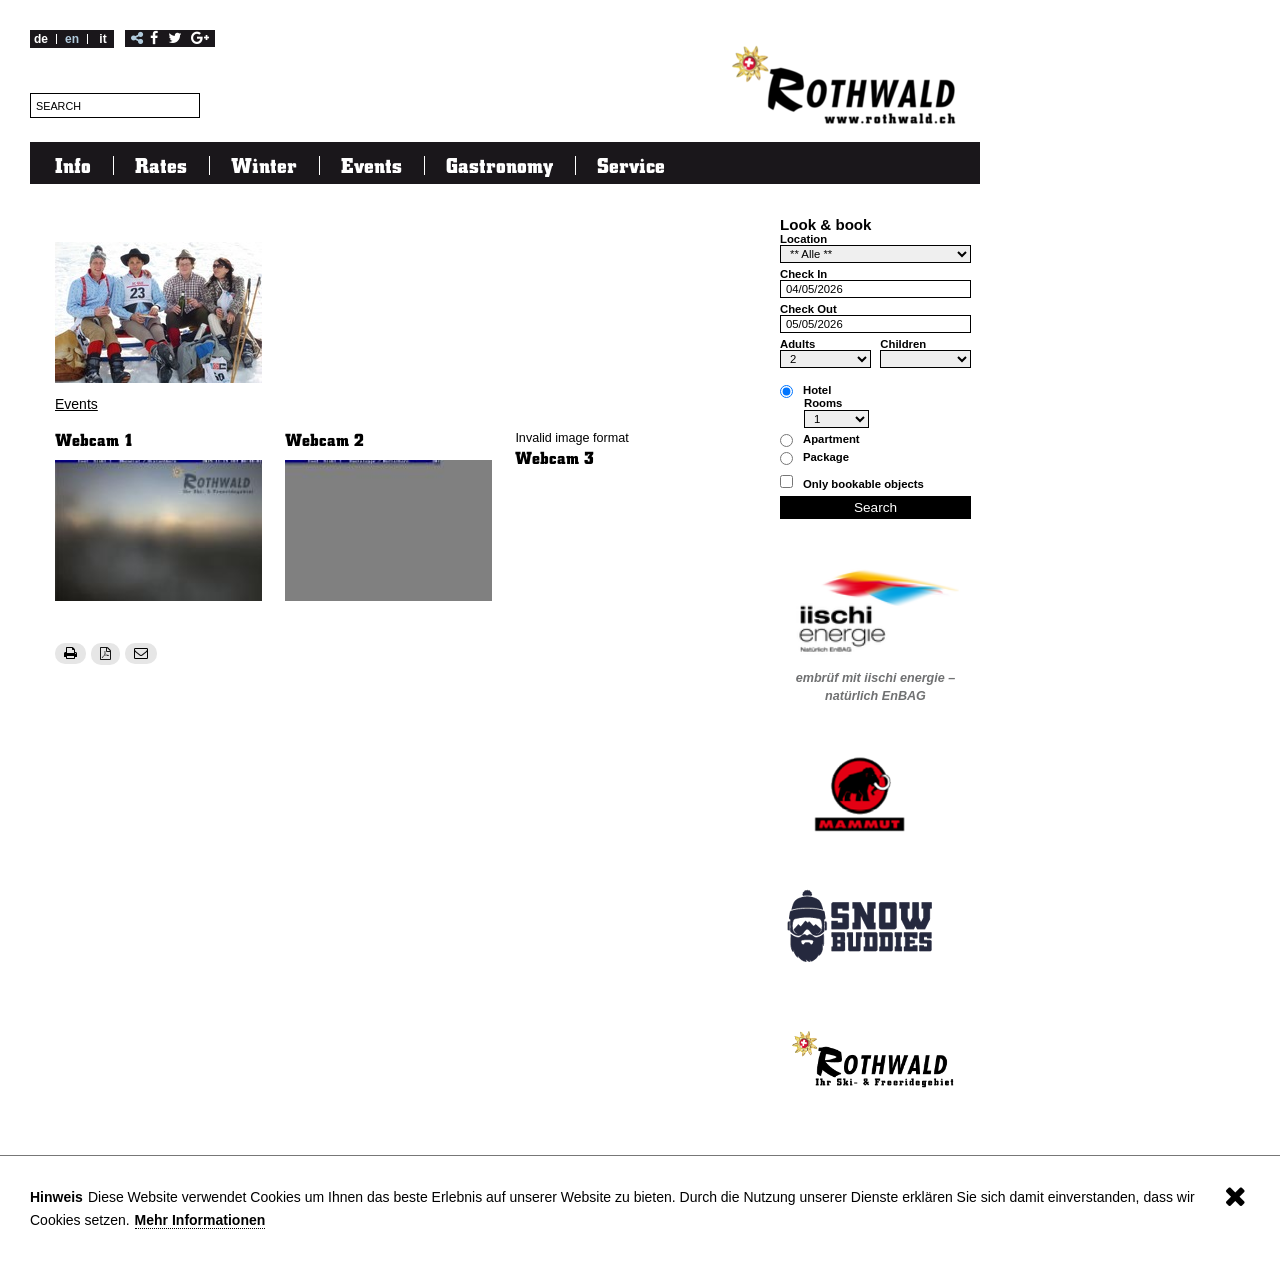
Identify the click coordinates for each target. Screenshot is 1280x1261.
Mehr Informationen (200, 1220)
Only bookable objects (863, 484)
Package (826, 457)
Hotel (817, 390)
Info (73, 165)
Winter (264, 165)
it (102, 39)
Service (631, 165)
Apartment (831, 439)
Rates (161, 165)
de (41, 39)
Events (371, 165)
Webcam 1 (94, 439)
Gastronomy (499, 165)
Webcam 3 (554, 457)
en (72, 39)
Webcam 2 (324, 439)
